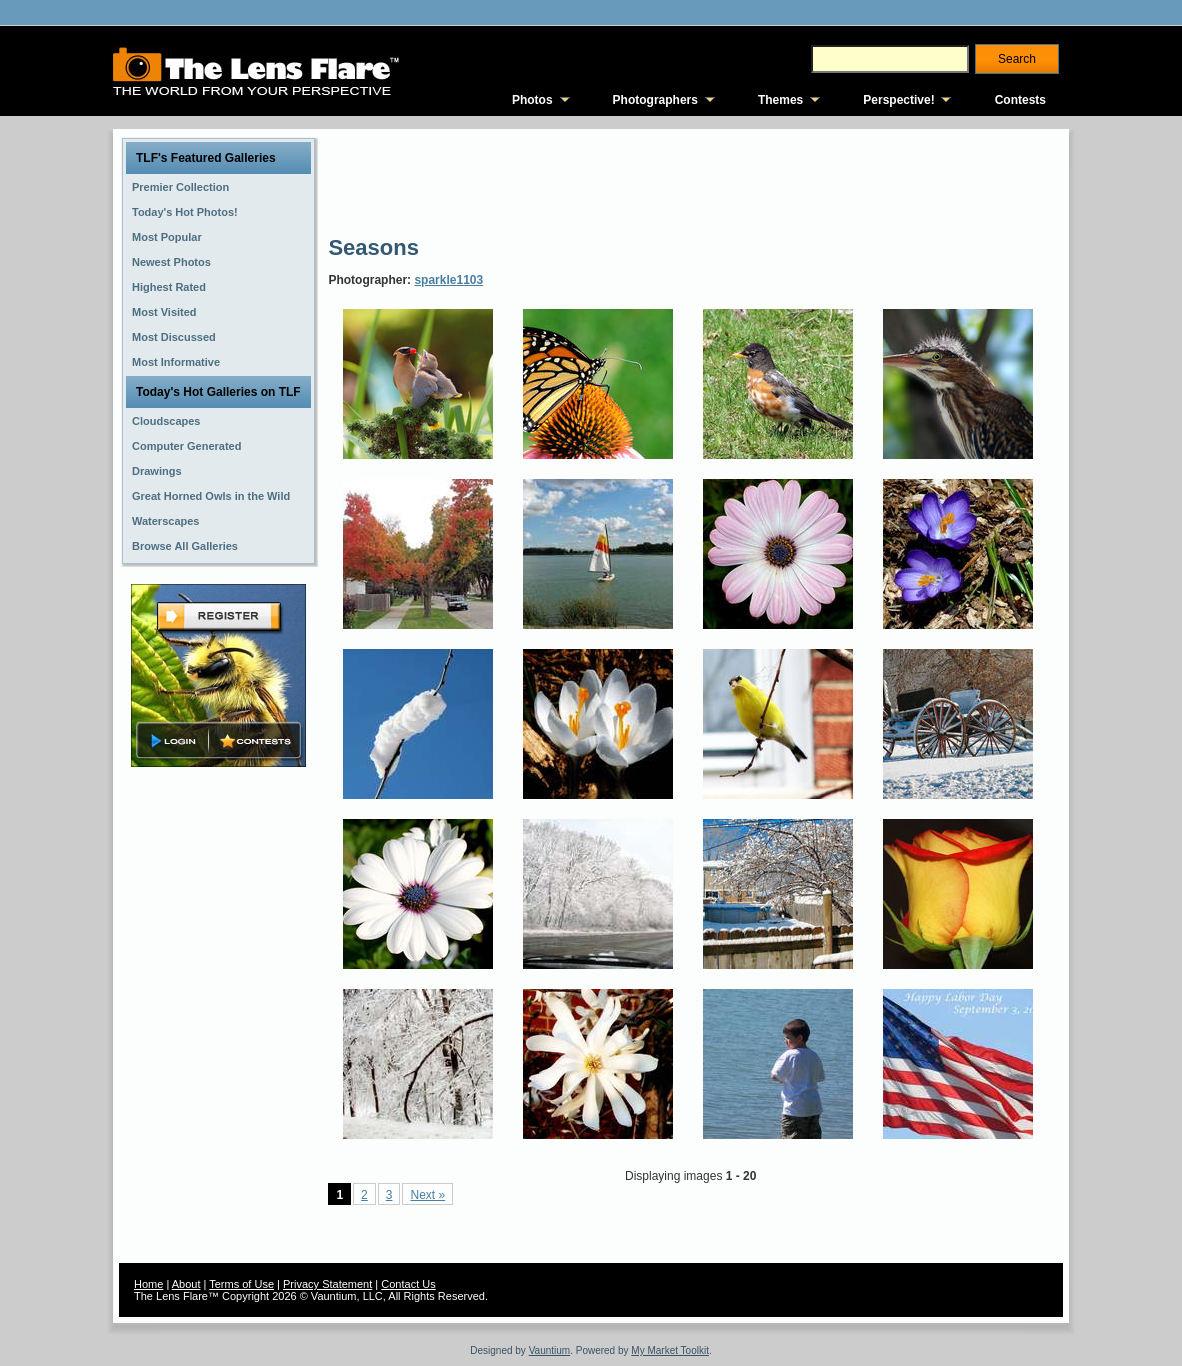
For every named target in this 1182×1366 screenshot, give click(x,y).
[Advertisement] (692, 180)
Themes (780, 100)
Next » (427, 1195)
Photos (532, 100)
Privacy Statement (327, 1284)
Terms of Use (241, 1284)
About (186, 1284)
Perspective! (898, 100)
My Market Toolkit (670, 1350)
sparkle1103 (448, 280)
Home (148, 1284)
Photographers (655, 100)
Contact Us (408, 1284)
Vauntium (550, 1350)
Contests (1020, 100)
